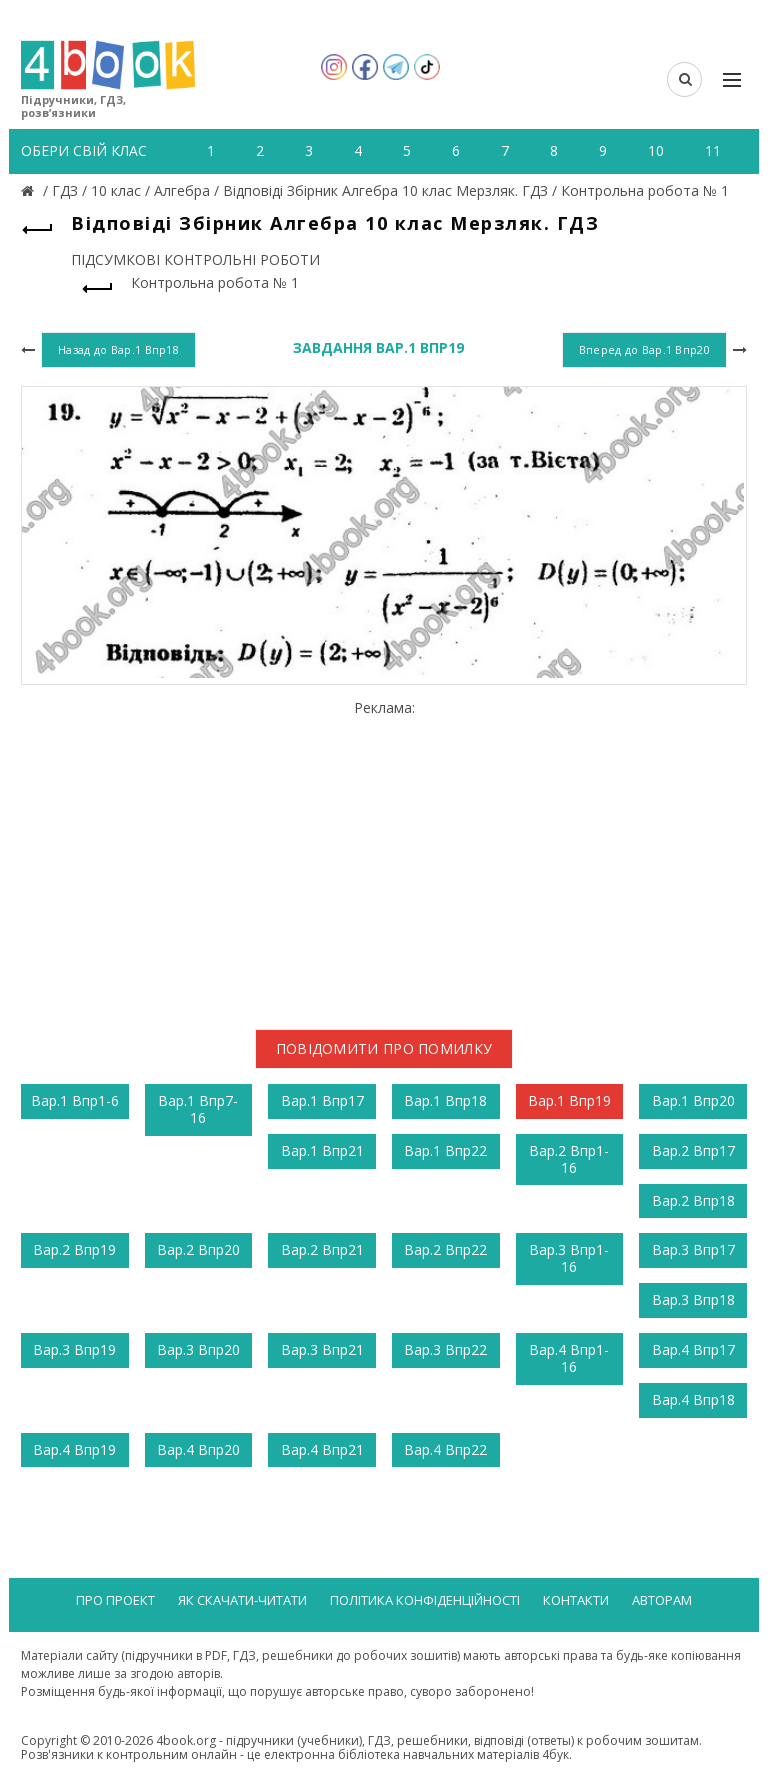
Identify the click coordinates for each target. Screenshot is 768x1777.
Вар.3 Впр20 (198, 1349)
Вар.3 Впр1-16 (569, 1258)
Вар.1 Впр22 (445, 1150)
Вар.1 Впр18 (445, 1100)
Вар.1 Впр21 (322, 1150)
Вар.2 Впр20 (198, 1249)
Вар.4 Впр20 (198, 1449)
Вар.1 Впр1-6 (75, 1100)
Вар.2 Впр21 (322, 1249)
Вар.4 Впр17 (693, 1349)
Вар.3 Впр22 (445, 1349)
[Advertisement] (384, 857)
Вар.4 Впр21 (322, 1449)
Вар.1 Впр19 (569, 1100)
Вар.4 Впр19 (74, 1449)
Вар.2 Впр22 (445, 1249)
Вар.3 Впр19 (74, 1349)
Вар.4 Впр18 (693, 1399)
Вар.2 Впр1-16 (569, 1159)
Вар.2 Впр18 (693, 1200)
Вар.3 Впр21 (322, 1349)
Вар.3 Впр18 (693, 1299)
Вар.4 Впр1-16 (569, 1358)
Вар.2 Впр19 (74, 1249)
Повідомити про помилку (384, 1048)
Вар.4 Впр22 (445, 1449)
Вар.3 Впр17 (693, 1249)
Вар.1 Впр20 (693, 1100)
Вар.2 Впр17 (693, 1150)
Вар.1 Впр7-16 (198, 1109)
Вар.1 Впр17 (322, 1100)
